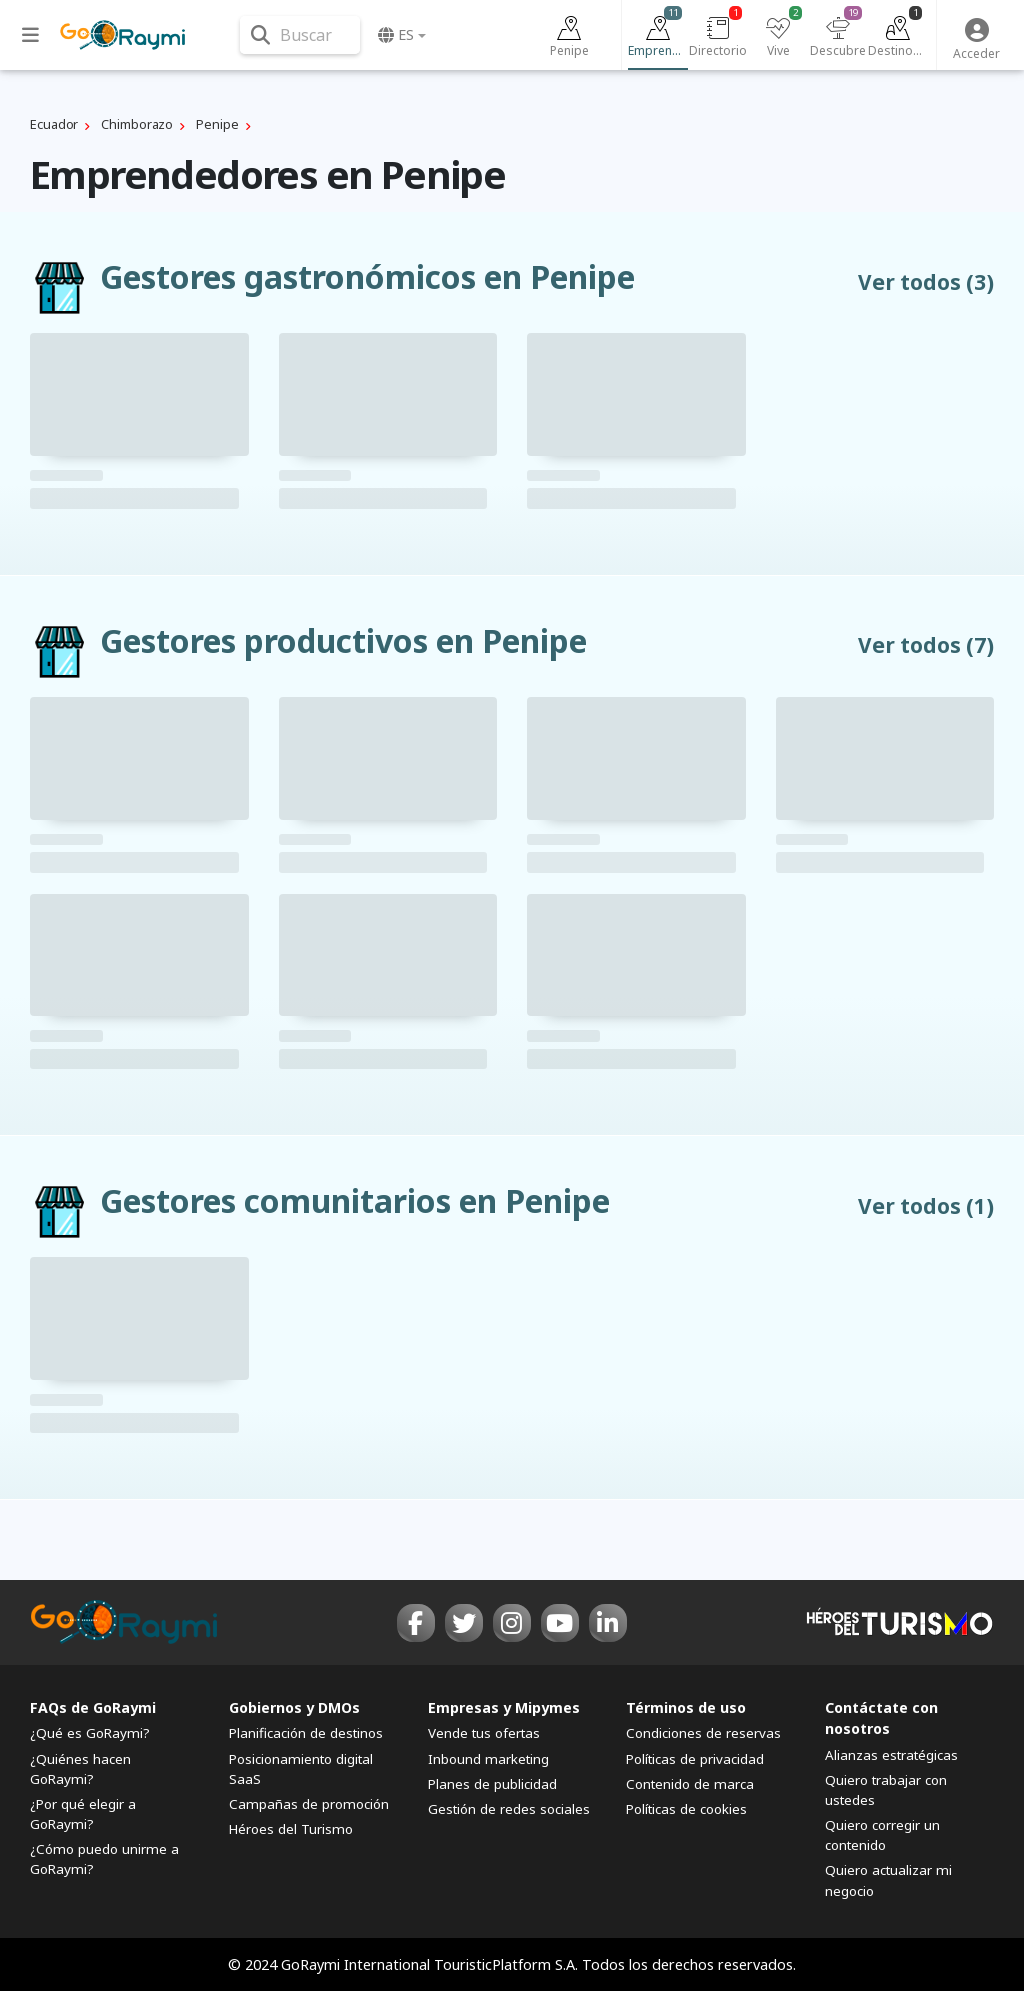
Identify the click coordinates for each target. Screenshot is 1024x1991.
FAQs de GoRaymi (93, 1707)
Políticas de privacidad (695, 1759)
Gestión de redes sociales (509, 1809)
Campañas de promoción (309, 1804)
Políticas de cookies (686, 1809)
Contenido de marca (690, 1784)
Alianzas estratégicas (891, 1755)
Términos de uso (686, 1707)
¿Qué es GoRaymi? (90, 1733)
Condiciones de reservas (703, 1733)
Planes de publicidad (492, 1784)
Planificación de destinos (306, 1733)
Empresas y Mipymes (504, 1707)
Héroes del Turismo (291, 1829)
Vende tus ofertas (484, 1733)
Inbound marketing (488, 1759)
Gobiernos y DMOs (294, 1707)
